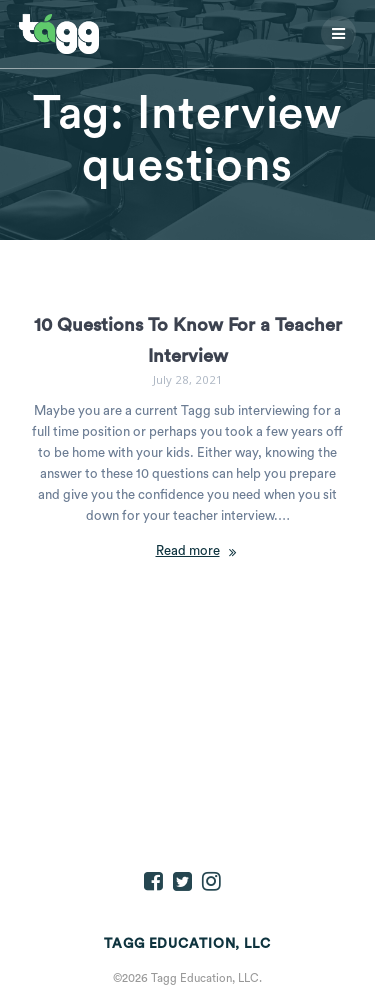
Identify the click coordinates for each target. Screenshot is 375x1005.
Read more (188, 551)
